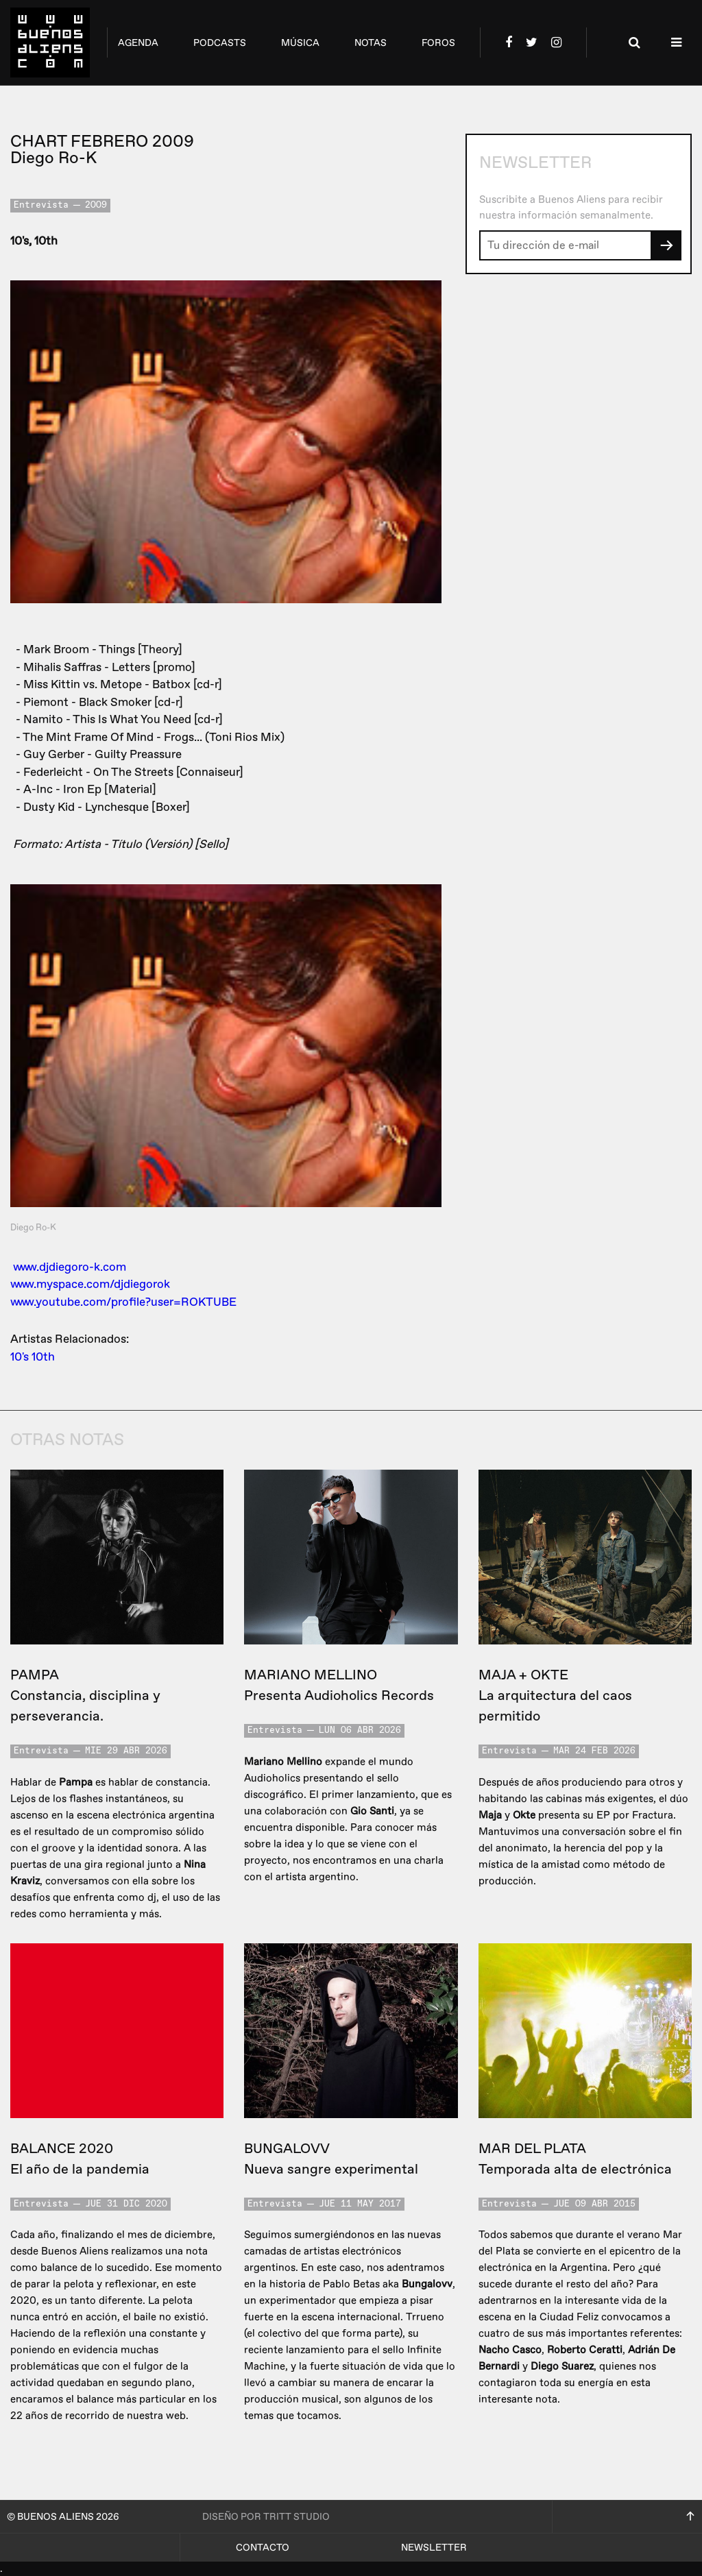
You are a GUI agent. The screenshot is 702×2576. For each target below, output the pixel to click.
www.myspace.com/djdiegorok (90, 1284)
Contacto (262, 2547)
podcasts (219, 43)
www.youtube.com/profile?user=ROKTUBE (123, 1302)
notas (370, 43)
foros (438, 43)
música (300, 43)
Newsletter (434, 2547)
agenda (138, 43)
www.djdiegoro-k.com (69, 1267)
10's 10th (32, 1357)
